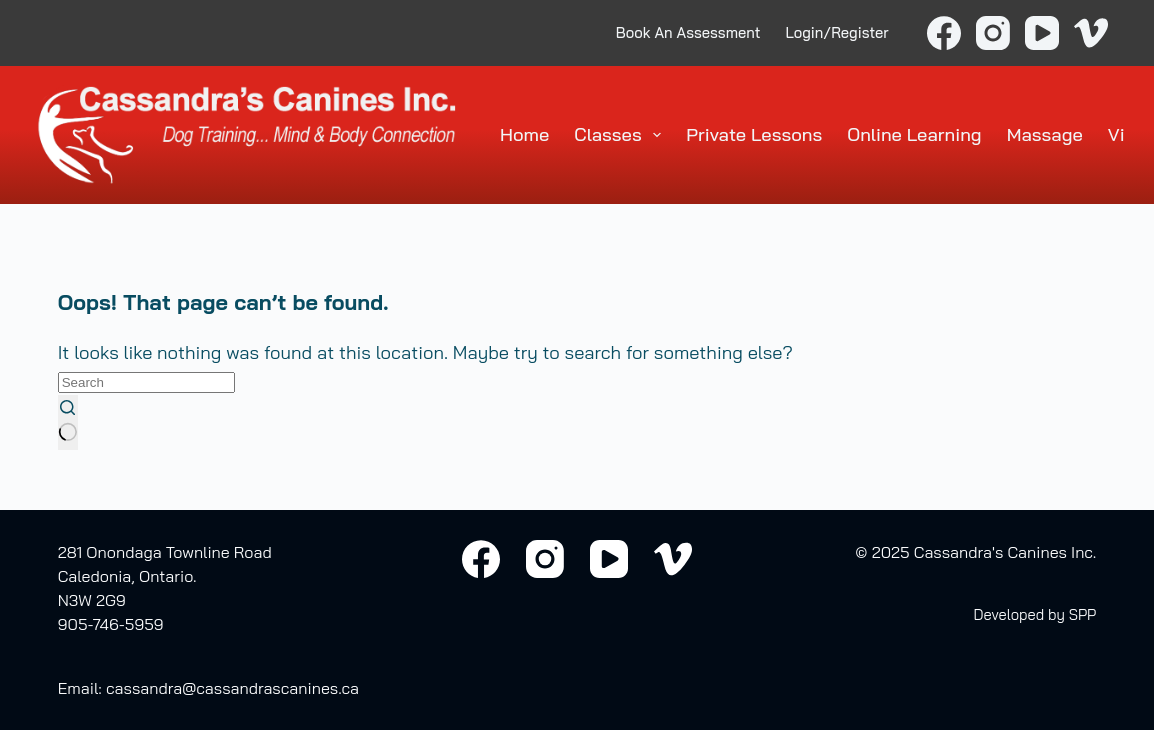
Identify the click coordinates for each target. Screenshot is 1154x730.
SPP (1083, 614)
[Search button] (68, 422)
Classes (621, 135)
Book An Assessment (688, 32)
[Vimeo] (1091, 33)
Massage (1045, 134)
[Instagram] (993, 33)
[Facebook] (944, 33)
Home (524, 134)
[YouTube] (1042, 33)
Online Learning (914, 134)
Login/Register (837, 32)
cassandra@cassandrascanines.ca (232, 688)
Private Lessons (754, 134)
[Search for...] (146, 382)
